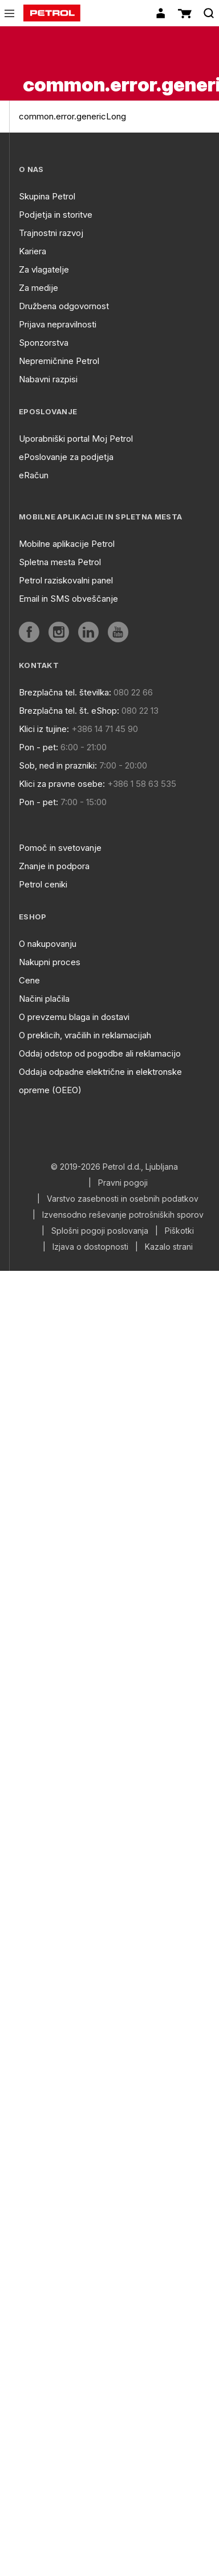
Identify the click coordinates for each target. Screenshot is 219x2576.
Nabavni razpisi (48, 379)
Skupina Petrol (47, 196)
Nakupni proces (49, 962)
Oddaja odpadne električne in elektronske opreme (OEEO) (100, 1080)
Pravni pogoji (123, 1182)
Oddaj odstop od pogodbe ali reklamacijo (100, 1053)
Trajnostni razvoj (51, 232)
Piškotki (179, 1230)
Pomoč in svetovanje (60, 847)
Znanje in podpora (54, 866)
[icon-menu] (9, 13)
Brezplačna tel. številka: (65, 692)
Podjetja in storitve (55, 214)
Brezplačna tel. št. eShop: (69, 710)
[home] (51, 13)
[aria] (29, 632)
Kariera (32, 251)
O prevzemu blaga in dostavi (74, 1016)
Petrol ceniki (43, 884)
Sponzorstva (43, 342)
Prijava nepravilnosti (57, 324)
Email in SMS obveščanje (68, 598)
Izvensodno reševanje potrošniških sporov (123, 1214)
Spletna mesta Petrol (60, 562)
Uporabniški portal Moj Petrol (76, 438)
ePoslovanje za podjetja (66, 456)
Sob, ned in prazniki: (58, 765)
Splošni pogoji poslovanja (99, 1230)
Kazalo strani (169, 1246)
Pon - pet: (38, 747)
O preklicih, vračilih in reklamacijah (85, 1035)
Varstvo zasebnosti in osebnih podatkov (122, 1198)
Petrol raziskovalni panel (66, 580)
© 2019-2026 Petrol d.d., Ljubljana (114, 1166)
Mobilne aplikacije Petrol (67, 543)
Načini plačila (44, 998)
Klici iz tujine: (44, 728)
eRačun (33, 475)
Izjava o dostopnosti (90, 1246)
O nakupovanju (47, 943)
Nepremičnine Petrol (59, 360)
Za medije (38, 287)
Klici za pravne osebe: (62, 783)
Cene (29, 980)
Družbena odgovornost (64, 306)
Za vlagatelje (44, 269)
